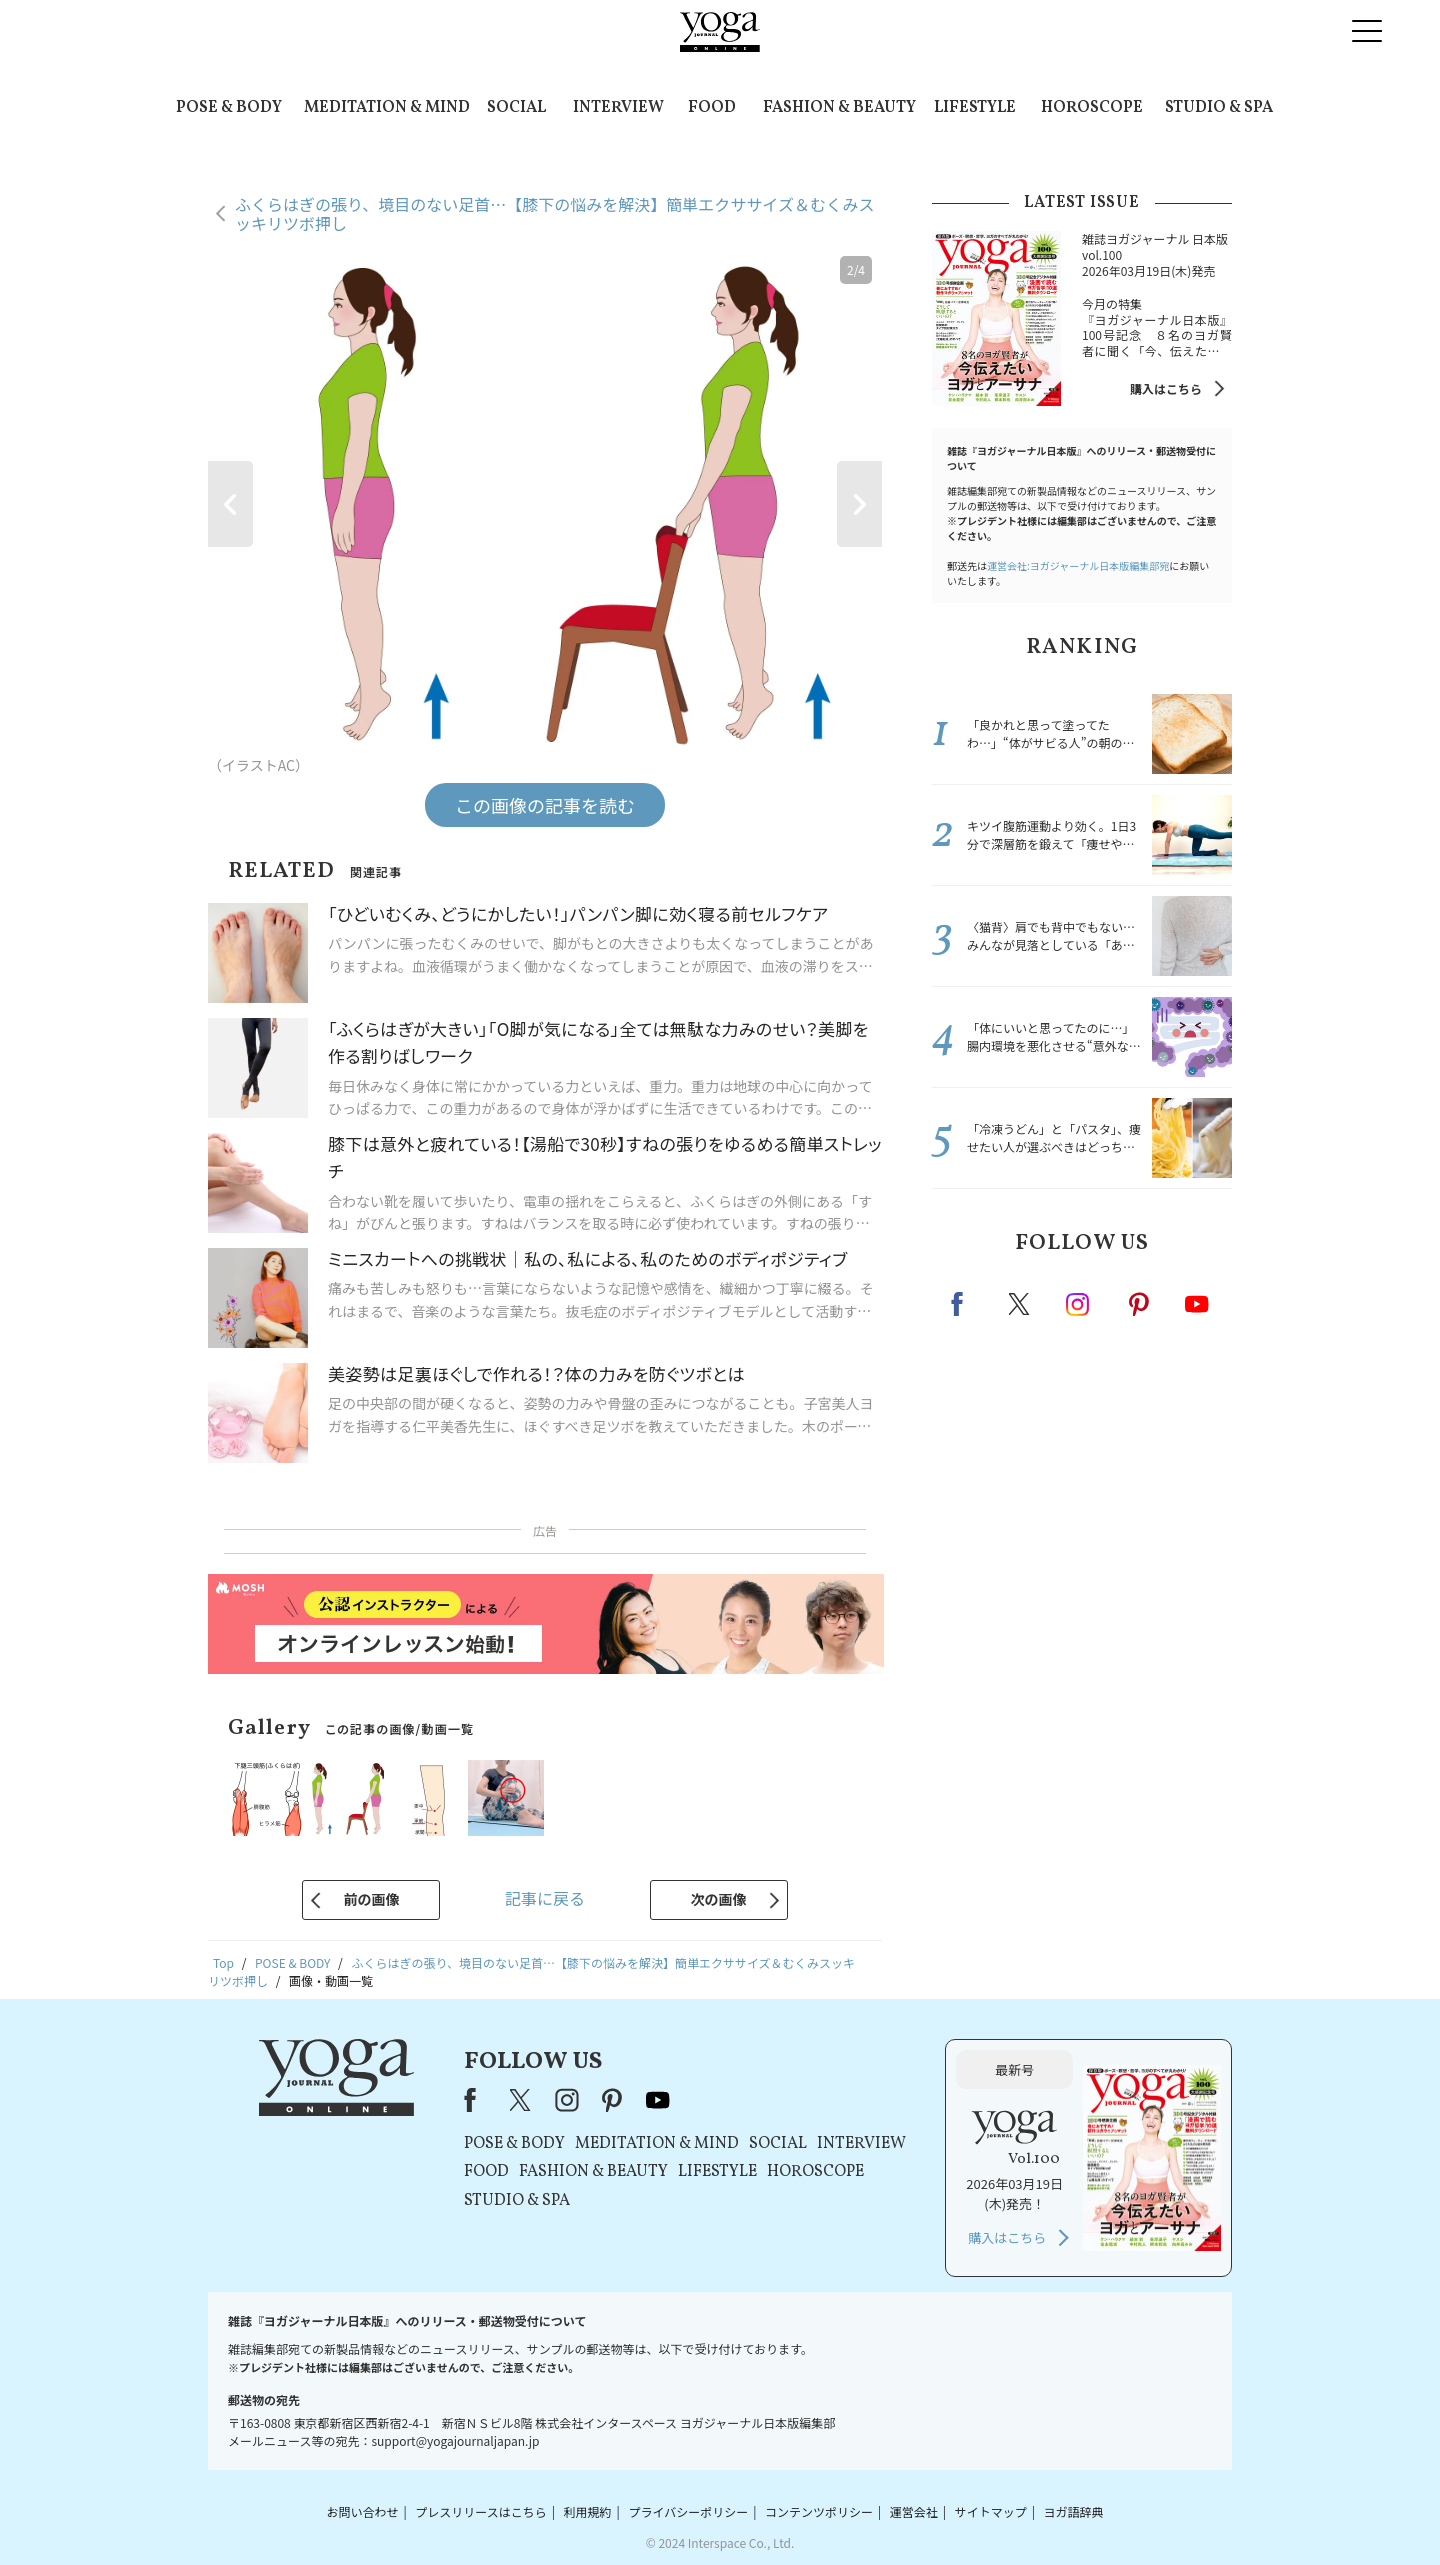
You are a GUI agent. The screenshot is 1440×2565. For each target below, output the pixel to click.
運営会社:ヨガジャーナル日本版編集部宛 (1078, 565)
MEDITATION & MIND (387, 108)
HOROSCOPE (1092, 108)
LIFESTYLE (975, 108)
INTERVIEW (618, 108)
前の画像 (371, 1899)
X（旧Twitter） (522, 2100)
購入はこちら (1166, 388)
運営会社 (914, 2511)
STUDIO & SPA (1219, 108)
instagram (1079, 1303)
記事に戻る (545, 1898)
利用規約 (588, 2511)
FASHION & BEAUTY (839, 108)
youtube (658, 2100)
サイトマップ (991, 2511)
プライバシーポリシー (688, 2511)
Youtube (1197, 1304)
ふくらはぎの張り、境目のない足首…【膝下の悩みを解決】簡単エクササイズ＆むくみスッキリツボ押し (555, 213)
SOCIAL (516, 108)
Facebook (963, 1304)
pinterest (1140, 1304)
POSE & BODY (229, 108)
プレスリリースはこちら (480, 2511)
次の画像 (719, 1899)
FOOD (712, 108)
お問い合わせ (362, 2511)
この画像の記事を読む (545, 805)
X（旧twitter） (1021, 1304)
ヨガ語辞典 (1074, 2511)
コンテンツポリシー (819, 2511)
